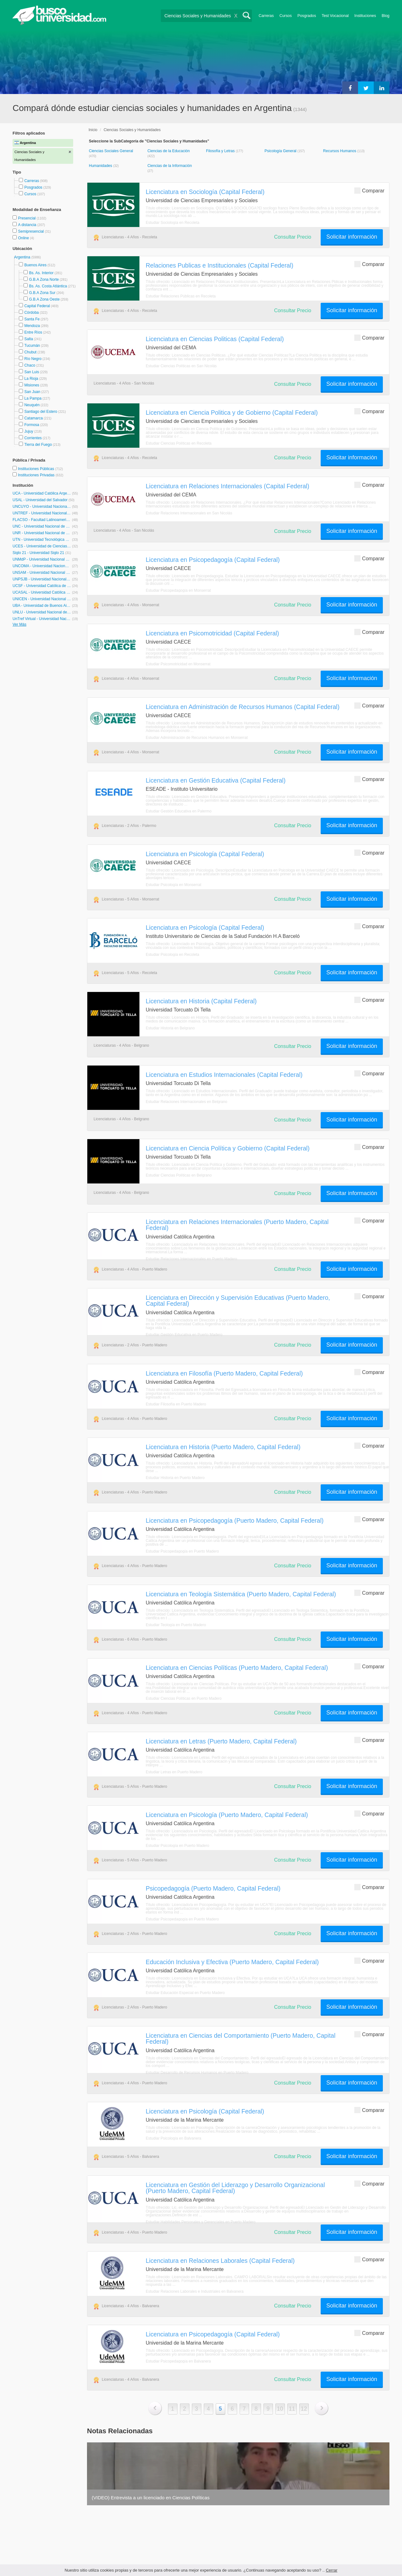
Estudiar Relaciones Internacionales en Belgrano (186, 1102)
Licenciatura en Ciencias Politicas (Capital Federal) (215, 338)
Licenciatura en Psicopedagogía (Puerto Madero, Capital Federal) (234, 1520)
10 (280, 2409)
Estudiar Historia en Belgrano (170, 1028)
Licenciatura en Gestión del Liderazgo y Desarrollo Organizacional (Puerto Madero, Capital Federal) (235, 2187)
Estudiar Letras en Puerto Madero (174, 1772)
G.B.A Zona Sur (42, 293)
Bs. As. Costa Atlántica (48, 286)
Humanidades (101, 165)
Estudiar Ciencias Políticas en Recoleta (178, 443)
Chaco (29, 365)
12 (304, 2409)
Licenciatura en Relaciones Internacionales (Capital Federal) (227, 486)
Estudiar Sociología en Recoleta (172, 222)
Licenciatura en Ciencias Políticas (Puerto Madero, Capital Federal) (237, 1667)
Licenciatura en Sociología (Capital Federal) (205, 191)
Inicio (93, 130)
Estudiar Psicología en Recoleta (172, 954)
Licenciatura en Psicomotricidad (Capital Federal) (212, 633)
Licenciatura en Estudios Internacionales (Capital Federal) (224, 1074)
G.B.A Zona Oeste (44, 299)
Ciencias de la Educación (168, 151)
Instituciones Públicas (40, 469)
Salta (28, 339)
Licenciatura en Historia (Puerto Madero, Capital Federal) (223, 1446)
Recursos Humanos (340, 151)
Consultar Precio (292, 237)
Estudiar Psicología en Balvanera (173, 2138)
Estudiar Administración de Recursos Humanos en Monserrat (197, 737)
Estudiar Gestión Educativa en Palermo (178, 811)
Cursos (286, 16)
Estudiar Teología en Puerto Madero (176, 1625)
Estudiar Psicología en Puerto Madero (177, 1845)
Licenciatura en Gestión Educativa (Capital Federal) (215, 780)
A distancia (27, 225)
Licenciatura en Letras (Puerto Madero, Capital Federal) (221, 1741)
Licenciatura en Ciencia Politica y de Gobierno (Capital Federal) (232, 412)
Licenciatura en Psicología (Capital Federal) (205, 853)
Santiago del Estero (40, 411)
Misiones (31, 385)
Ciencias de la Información (169, 165)
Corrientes (32, 438)
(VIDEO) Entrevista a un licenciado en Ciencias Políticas (150, 2497)
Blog (385, 16)
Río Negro (32, 359)
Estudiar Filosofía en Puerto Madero (176, 1404)
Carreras (266, 16)
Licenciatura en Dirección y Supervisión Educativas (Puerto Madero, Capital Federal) (238, 1300)
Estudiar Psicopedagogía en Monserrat (178, 590)
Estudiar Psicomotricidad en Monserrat (178, 664)
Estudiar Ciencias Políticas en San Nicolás (181, 366)
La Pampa (32, 398)
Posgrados (306, 16)
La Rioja (31, 378)
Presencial (27, 218)
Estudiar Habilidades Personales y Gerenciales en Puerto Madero (201, 2222)
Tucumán (32, 345)
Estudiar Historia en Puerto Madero (175, 1478)
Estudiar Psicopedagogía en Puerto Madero (182, 1551)
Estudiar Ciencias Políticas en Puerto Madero (183, 1698)
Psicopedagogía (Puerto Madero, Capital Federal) (213, 1888)
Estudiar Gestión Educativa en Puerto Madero (184, 1334)
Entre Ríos (33, 332)
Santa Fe (32, 319)
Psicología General (280, 151)
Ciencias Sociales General (111, 151)
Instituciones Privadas (40, 475)
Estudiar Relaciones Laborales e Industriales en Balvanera (195, 2291)
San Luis (31, 372)
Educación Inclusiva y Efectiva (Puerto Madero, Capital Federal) (232, 1961)
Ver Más (19, 624)
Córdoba (31, 312)
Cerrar (331, 2570)
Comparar (369, 190)
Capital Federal (37, 306)
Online (24, 238)
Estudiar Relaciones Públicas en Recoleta (181, 296)
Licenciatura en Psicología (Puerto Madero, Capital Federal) (227, 1814)
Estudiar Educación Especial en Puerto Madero (185, 1993)
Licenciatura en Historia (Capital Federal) (201, 1001)
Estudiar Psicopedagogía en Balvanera (178, 2361)
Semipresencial (31, 231)
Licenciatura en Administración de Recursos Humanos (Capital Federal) (243, 706)
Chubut (30, 352)
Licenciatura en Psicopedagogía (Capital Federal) (213, 559)
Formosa (31, 425)
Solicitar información (351, 237)
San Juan (32, 392)
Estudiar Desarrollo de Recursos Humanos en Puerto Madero (197, 2072)
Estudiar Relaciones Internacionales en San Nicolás (189, 513)
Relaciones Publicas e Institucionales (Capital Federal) (219, 265)
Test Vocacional (335, 16)
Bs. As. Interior (41, 273)
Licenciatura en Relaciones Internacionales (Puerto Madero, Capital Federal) (237, 1224)
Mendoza (32, 326)
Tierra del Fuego (38, 444)
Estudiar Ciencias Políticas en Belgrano (179, 1175)
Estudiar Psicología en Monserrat (173, 885)
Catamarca (33, 418)
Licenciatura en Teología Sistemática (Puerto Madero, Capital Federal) (241, 1594)
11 (292, 2409)
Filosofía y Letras (221, 151)
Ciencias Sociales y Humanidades (132, 130)
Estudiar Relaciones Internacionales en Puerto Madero (191, 1259)
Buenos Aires (35, 265)
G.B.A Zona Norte (44, 279)
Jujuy (28, 431)
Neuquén (32, 405)
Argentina (22, 257)
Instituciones (365, 16)
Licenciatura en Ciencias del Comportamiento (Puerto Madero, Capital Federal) (240, 2038)
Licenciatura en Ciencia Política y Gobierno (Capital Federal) (228, 1148)
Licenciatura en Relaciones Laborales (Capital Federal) (220, 2260)
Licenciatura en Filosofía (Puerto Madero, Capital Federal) (224, 1373)
